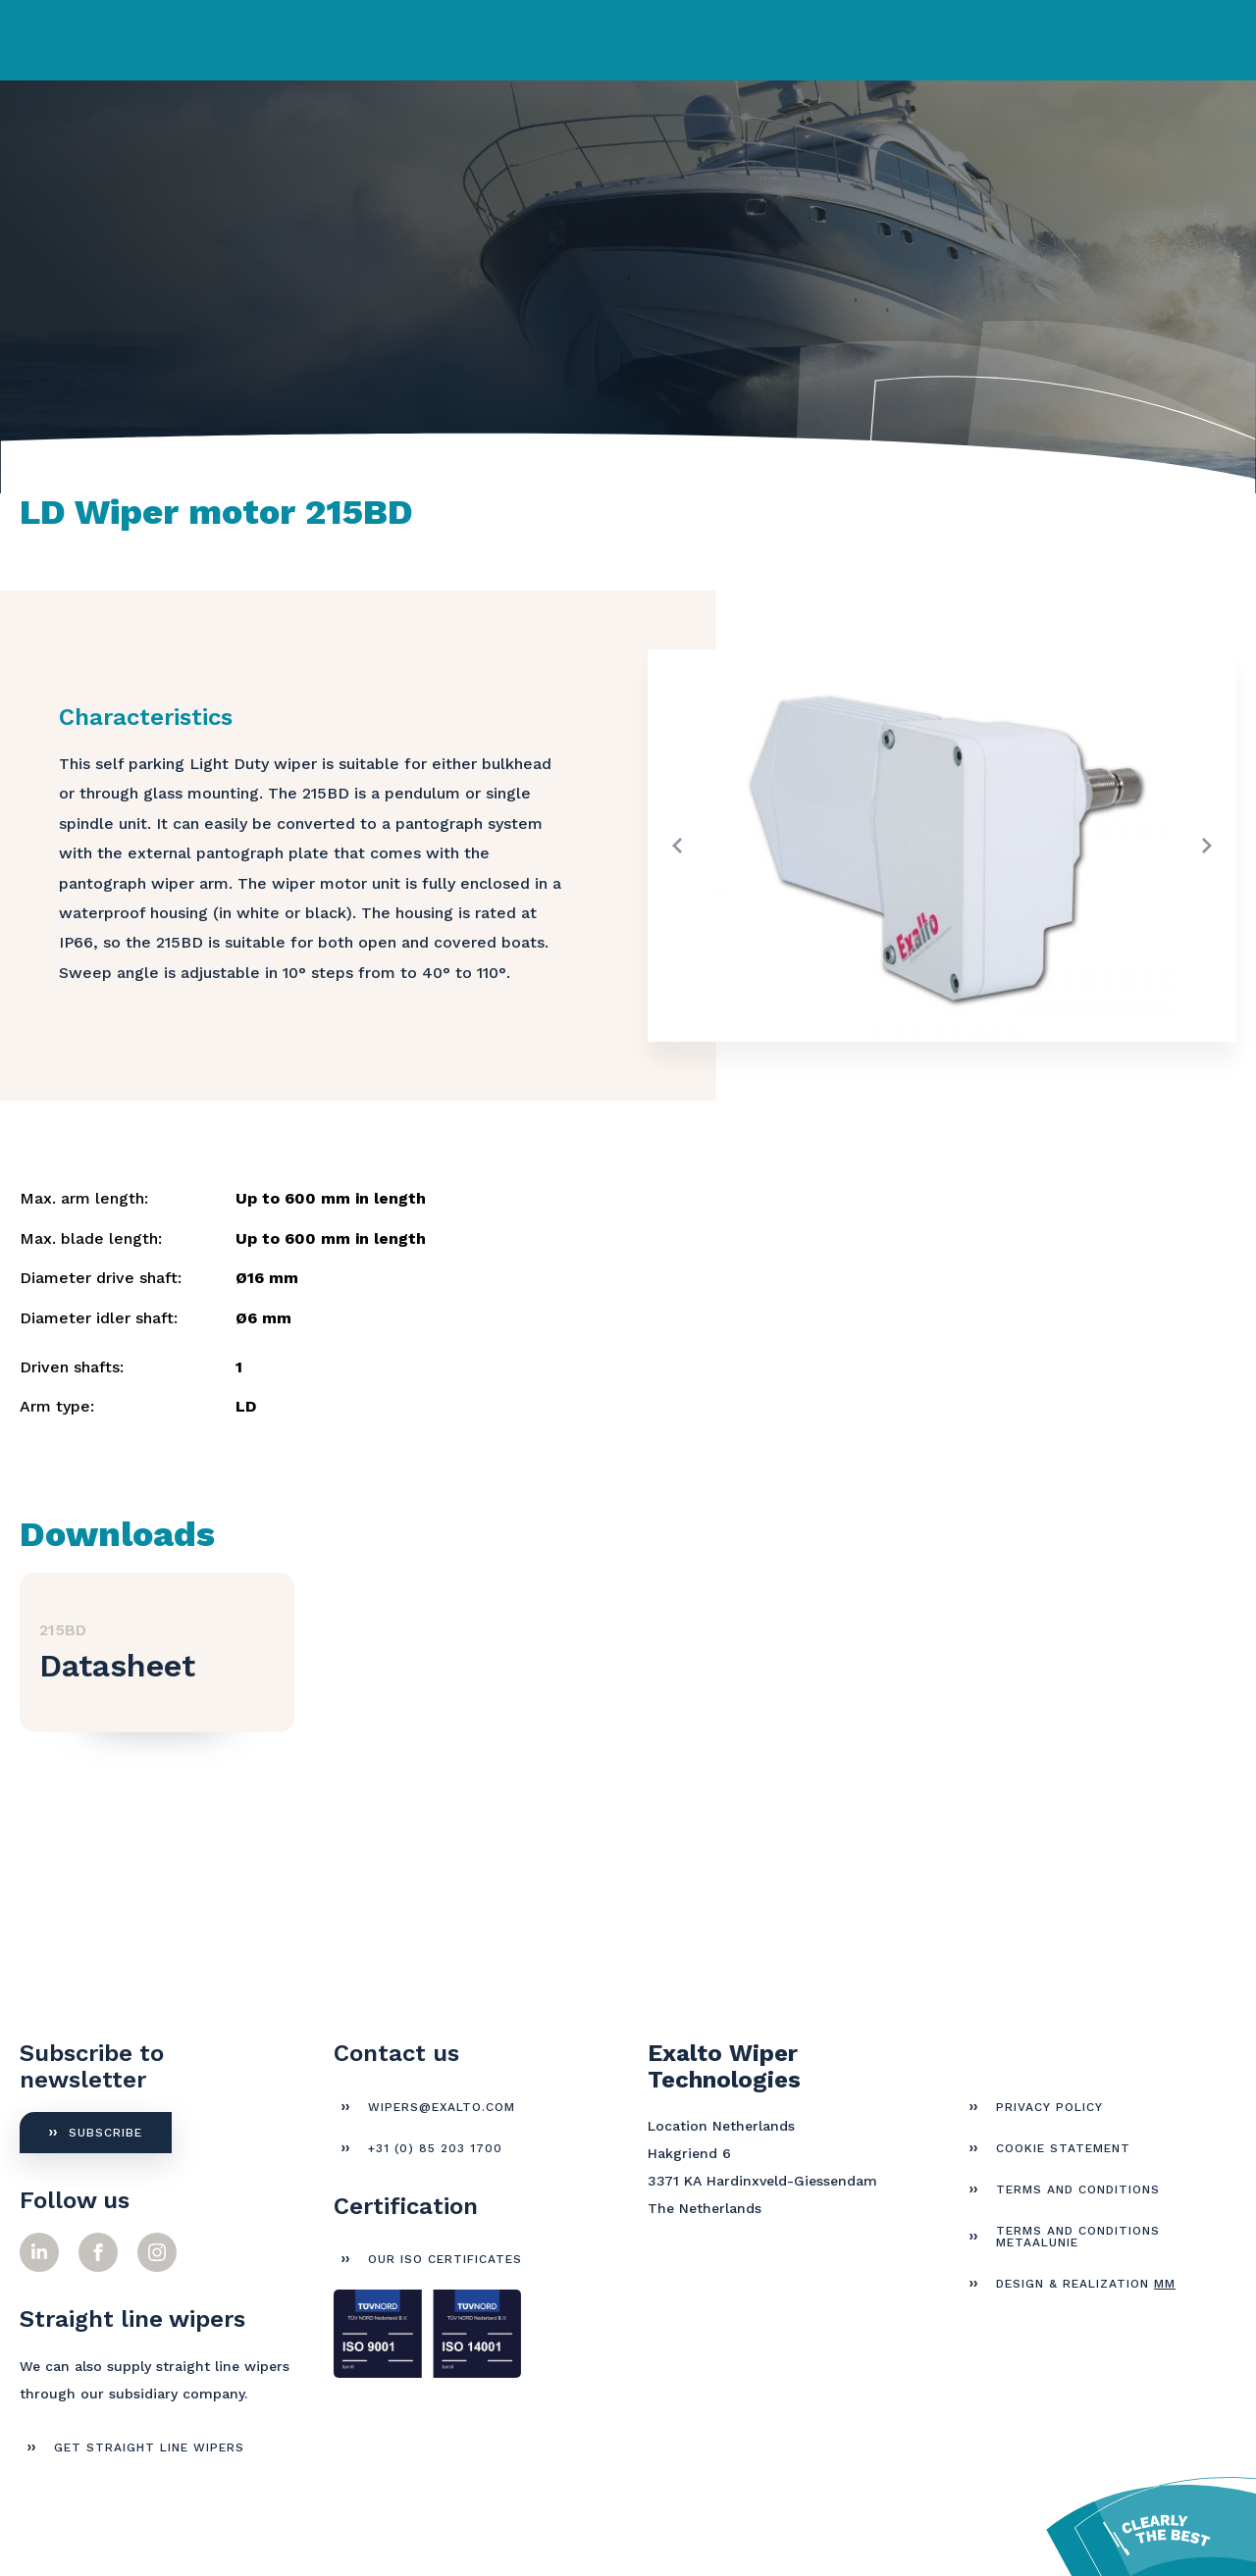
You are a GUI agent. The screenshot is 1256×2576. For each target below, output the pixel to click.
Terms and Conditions (1078, 2189)
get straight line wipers (149, 2447)
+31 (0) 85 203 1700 (435, 2148)
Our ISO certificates (445, 2259)
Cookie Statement (1063, 2148)
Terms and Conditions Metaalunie (1078, 2236)
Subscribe (105, 2132)
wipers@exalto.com (441, 2107)
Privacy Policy (1049, 2107)
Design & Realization (1086, 2284)
